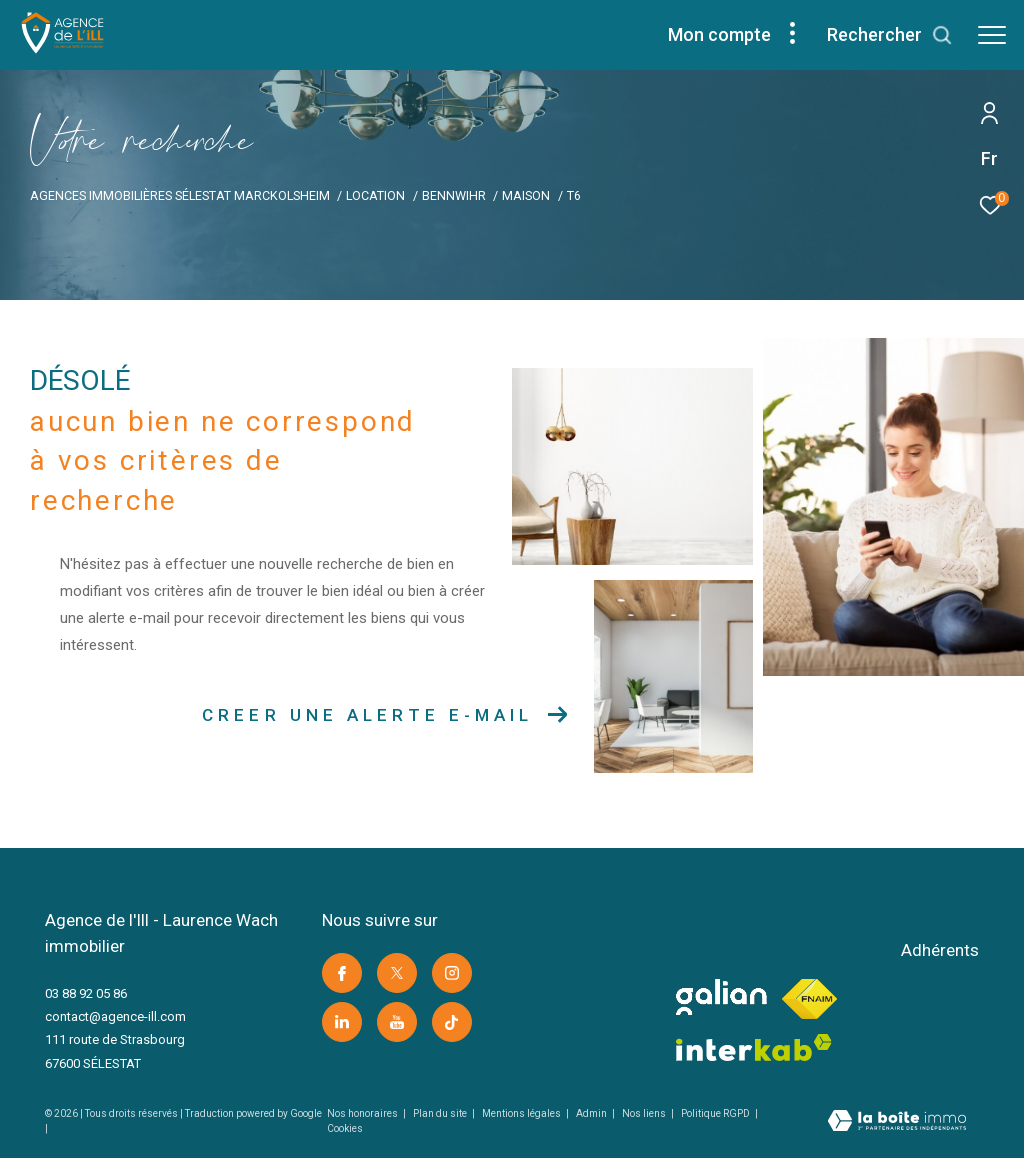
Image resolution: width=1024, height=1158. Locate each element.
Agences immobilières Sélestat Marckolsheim (180, 195)
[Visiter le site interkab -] (754, 1047)
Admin (592, 1113)
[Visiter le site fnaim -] (809, 999)
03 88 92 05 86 (86, 993)
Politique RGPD (715, 1113)
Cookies (345, 1128)
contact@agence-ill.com (115, 1016)
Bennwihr (454, 195)
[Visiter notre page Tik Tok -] (452, 1022)
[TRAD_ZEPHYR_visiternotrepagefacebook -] (342, 973)
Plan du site (441, 1113)
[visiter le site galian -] (721, 997)
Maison (526, 195)
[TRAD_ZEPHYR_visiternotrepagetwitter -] (397, 973)
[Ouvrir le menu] (992, 35)
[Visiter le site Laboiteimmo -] (897, 1123)
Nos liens (645, 1113)
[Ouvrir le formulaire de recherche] (890, 35)
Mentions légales (522, 1113)
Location (375, 195)
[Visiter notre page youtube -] (397, 1022)
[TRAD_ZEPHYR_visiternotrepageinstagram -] (452, 973)
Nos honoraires (363, 1113)
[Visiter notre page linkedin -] (342, 1022)
